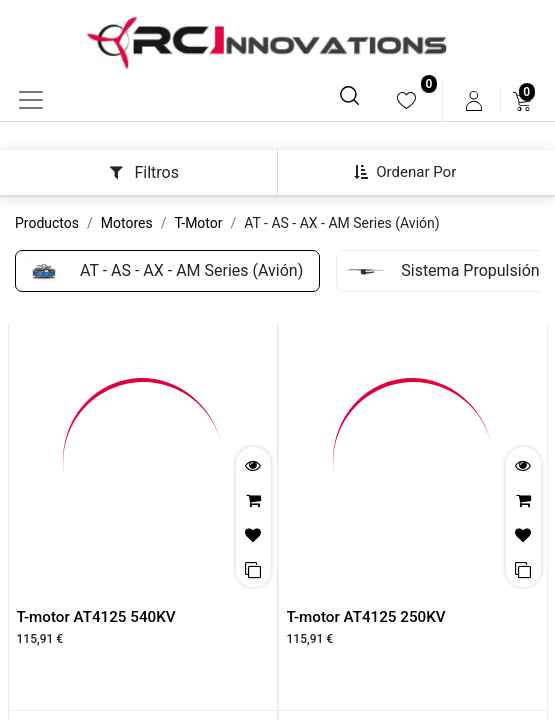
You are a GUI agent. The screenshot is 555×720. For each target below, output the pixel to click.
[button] (412, 172)
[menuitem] (406, 100)
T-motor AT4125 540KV (96, 617)
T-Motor (199, 223)
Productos (47, 223)
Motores (127, 223)
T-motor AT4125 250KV (366, 617)
